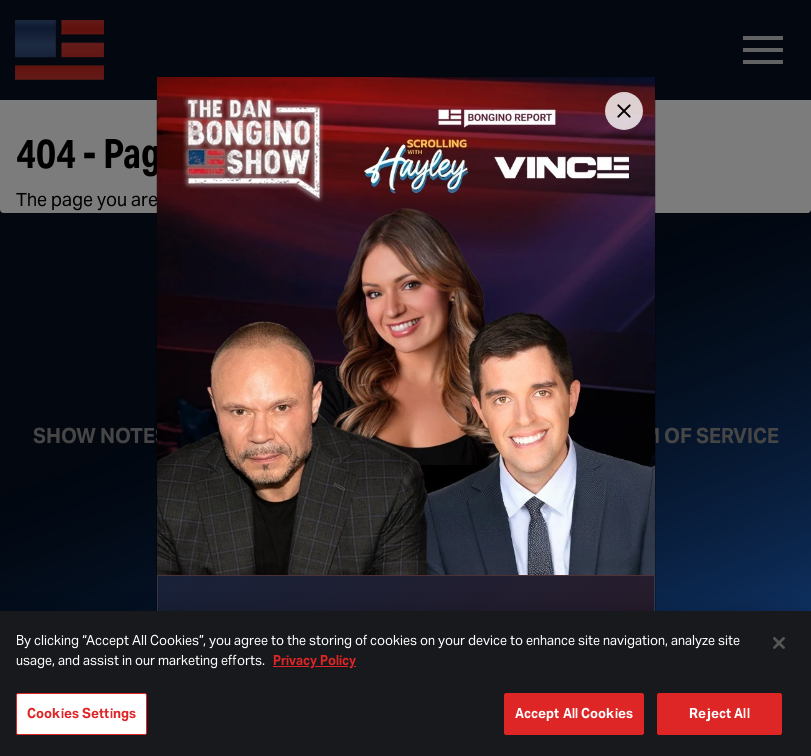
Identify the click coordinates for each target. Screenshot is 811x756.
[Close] (624, 111)
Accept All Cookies (574, 713)
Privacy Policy (314, 660)
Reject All (719, 713)
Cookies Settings (81, 713)
